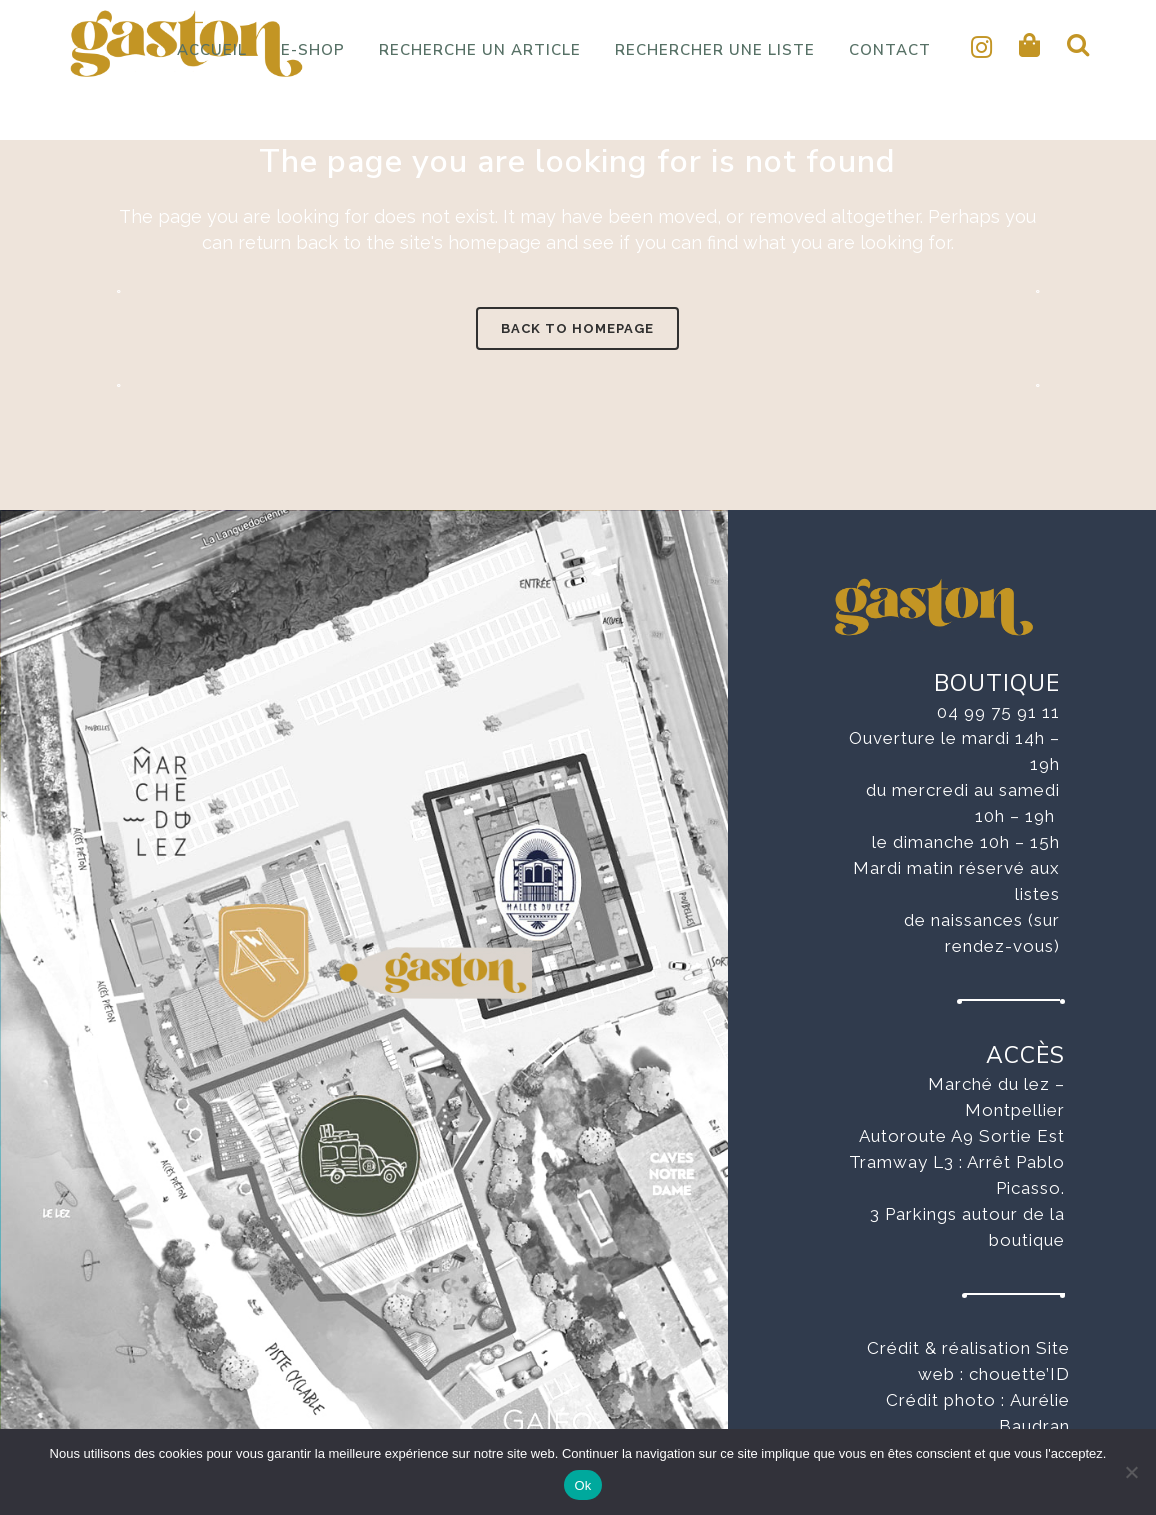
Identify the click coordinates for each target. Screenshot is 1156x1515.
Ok (582, 1485)
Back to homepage (577, 328)
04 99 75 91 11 (998, 712)
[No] (1131, 1472)
